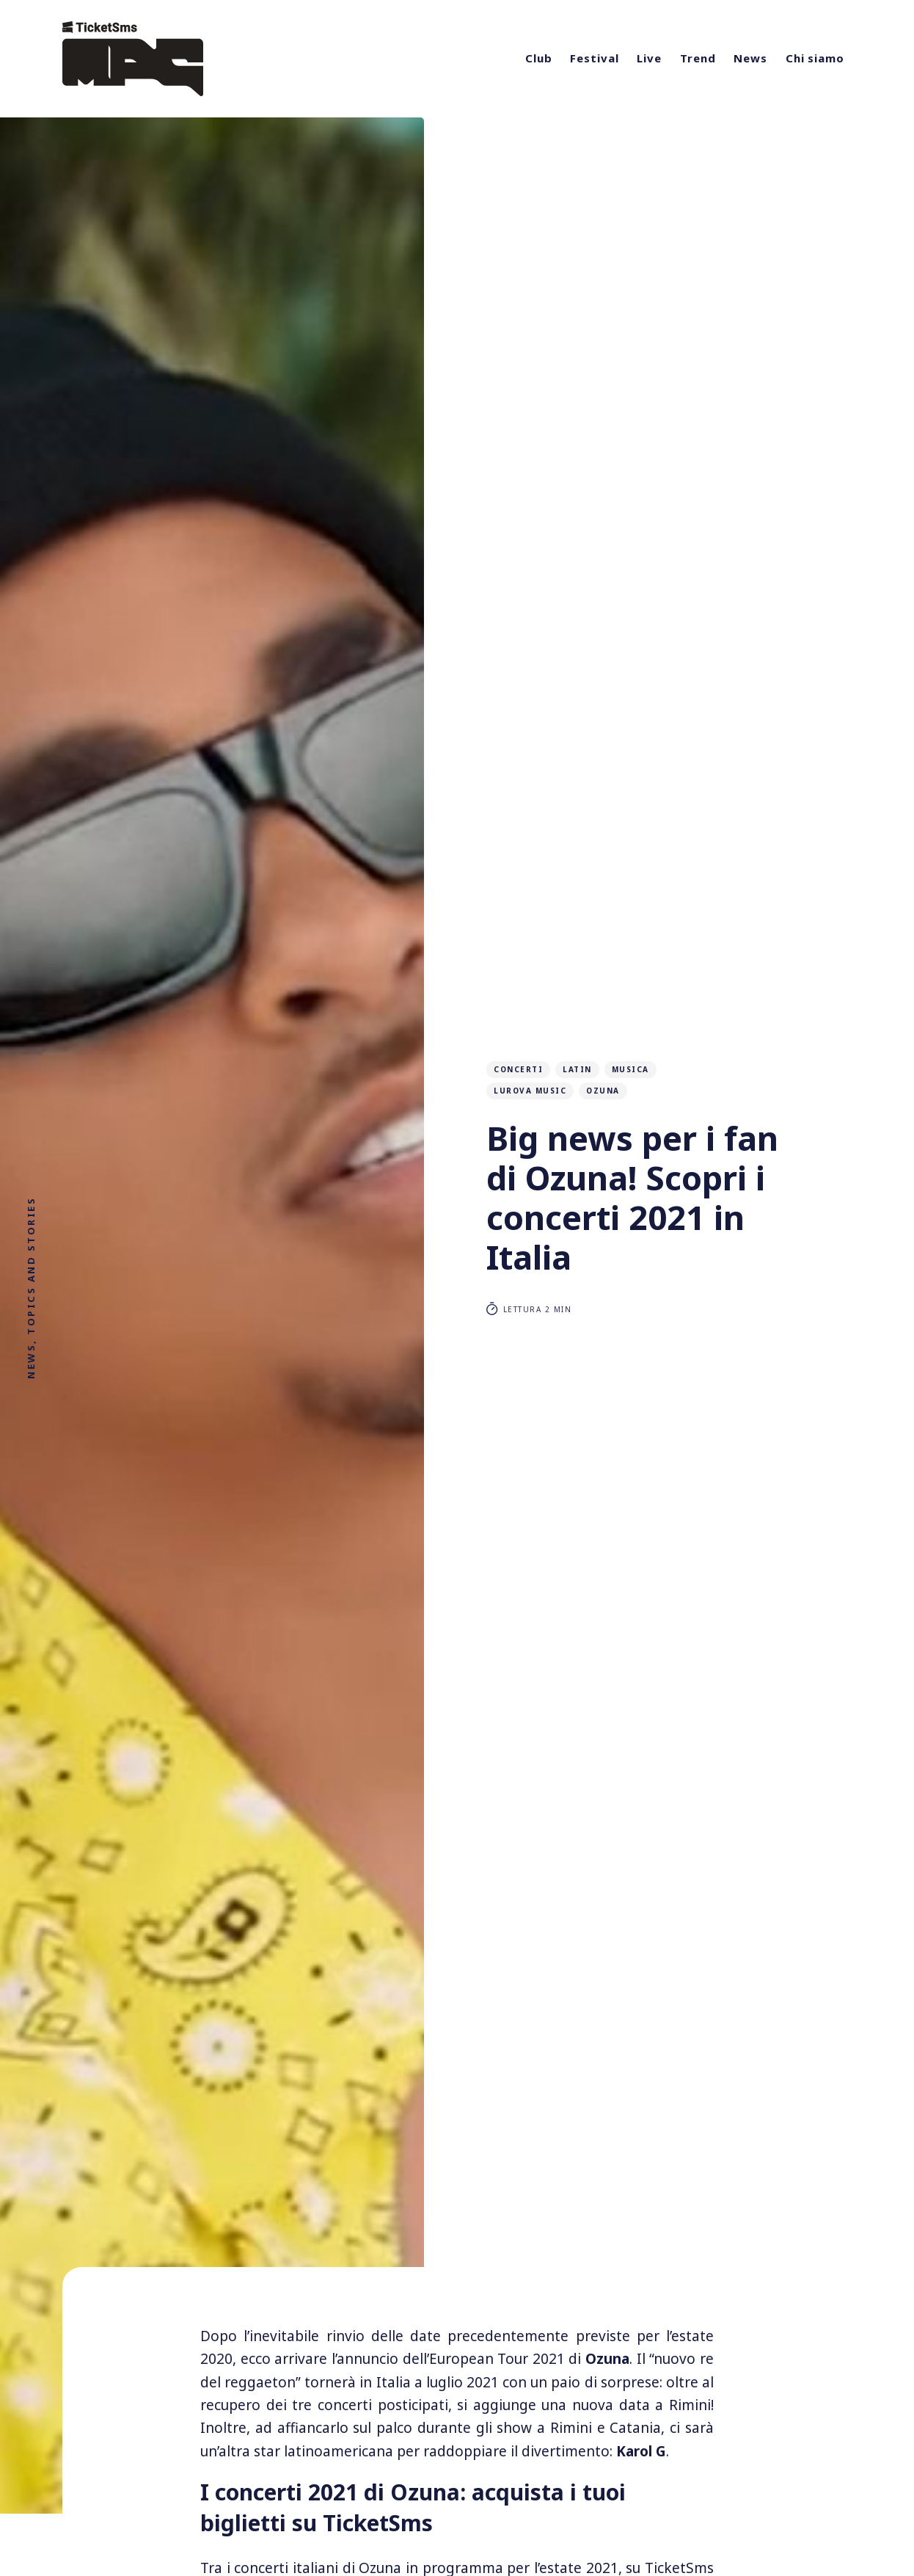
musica (630, 1069)
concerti (518, 1069)
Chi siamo (815, 58)
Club (538, 58)
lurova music (530, 1090)
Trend (698, 58)
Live (649, 58)
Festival (594, 58)
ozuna (603, 1090)
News (750, 58)
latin (577, 1069)
